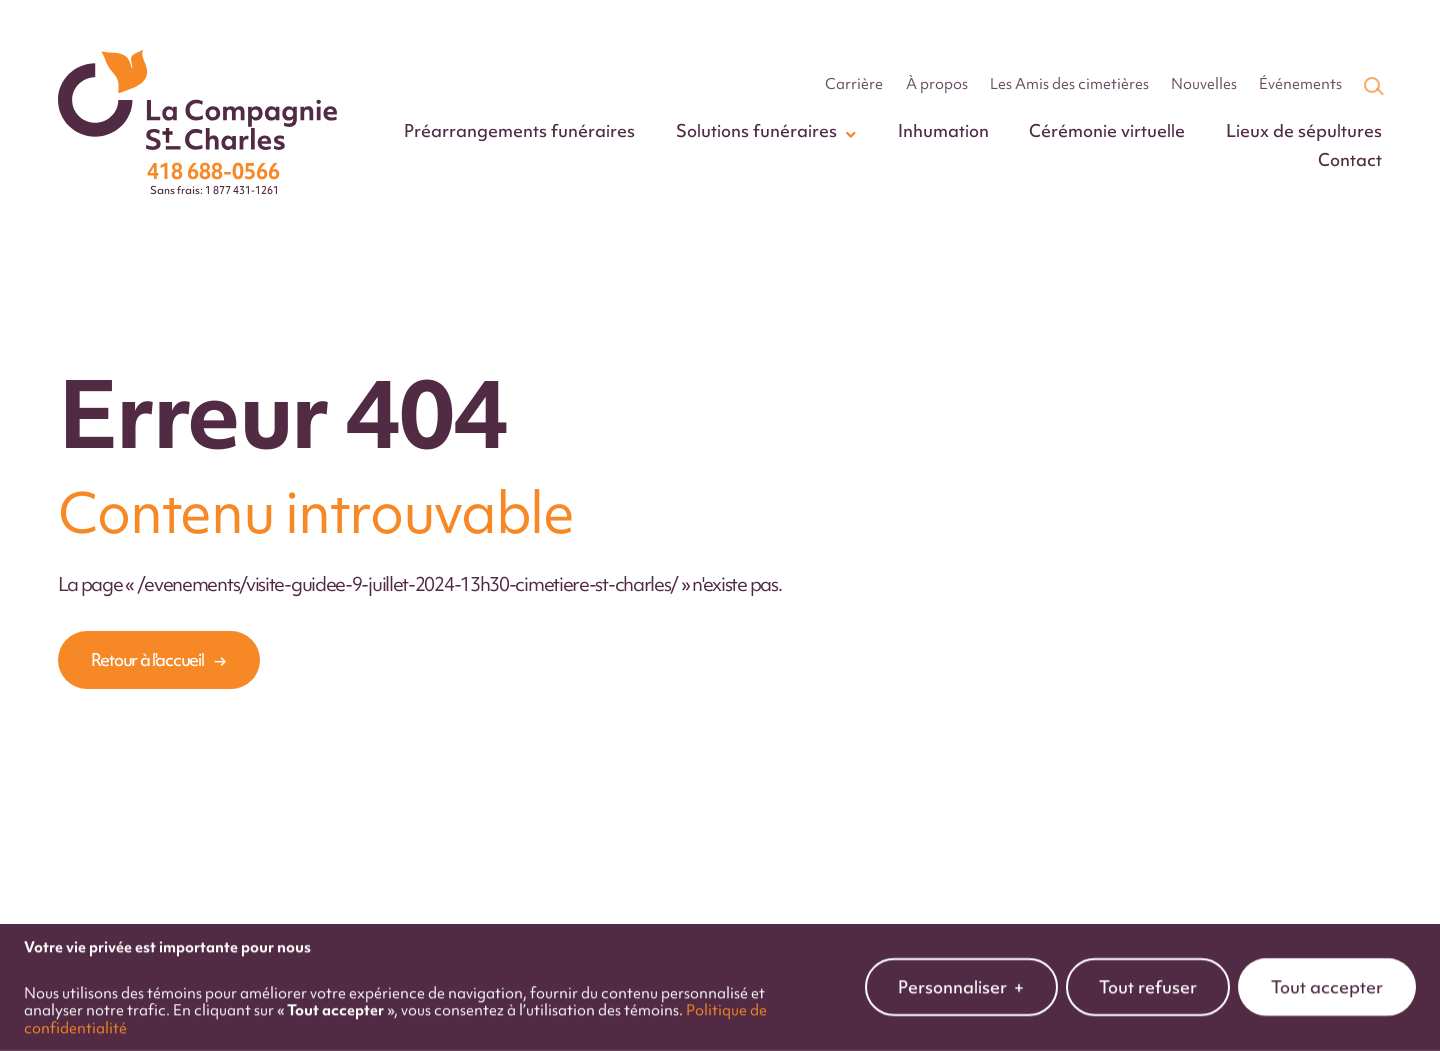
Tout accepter (1327, 980)
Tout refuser (1148, 980)
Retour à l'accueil (147, 660)
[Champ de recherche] (1372, 85)
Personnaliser (961, 980)
